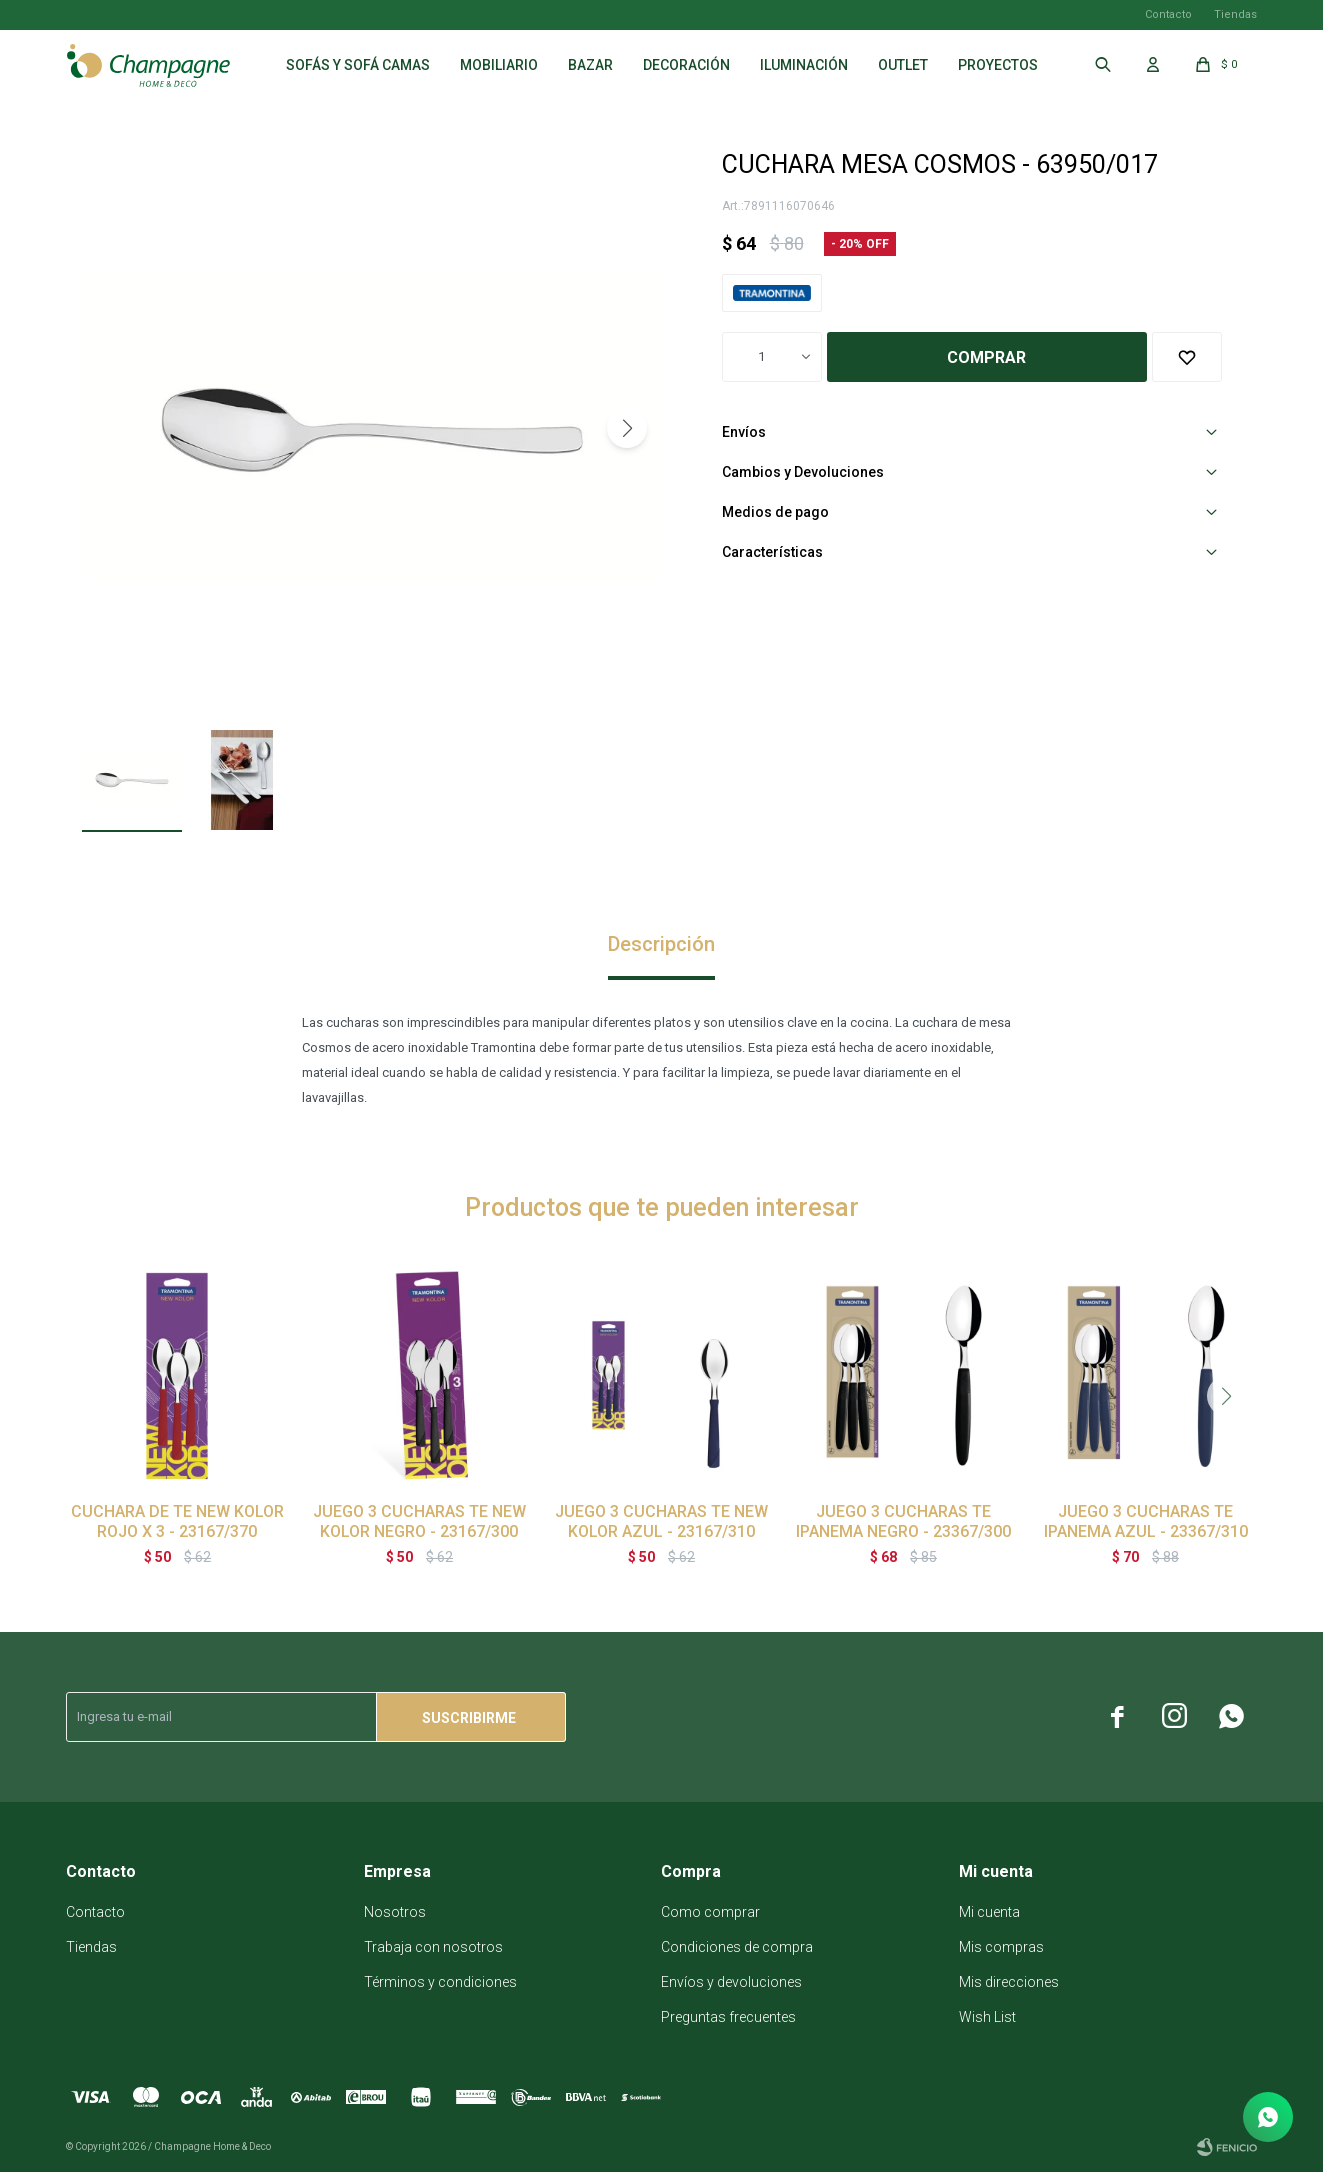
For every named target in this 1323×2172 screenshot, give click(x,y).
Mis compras (1001, 1947)
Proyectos (998, 65)
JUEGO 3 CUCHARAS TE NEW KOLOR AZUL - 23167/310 (661, 1521)
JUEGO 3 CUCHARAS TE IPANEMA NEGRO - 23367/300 (903, 1521)
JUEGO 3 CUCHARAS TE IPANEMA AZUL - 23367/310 (1146, 1521)
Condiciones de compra (737, 1947)
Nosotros (395, 1912)
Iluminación (804, 65)
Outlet (903, 65)
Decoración (686, 65)
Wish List (987, 2017)
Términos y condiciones (440, 1982)
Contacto (1168, 14)
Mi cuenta (989, 1912)
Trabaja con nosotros (433, 1947)
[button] (627, 428)
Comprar (986, 357)
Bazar (590, 65)
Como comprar (710, 1912)
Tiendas (1235, 14)
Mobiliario (499, 65)
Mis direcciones (1009, 1982)
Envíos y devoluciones (731, 1982)
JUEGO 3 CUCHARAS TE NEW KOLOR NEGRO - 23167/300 (419, 1521)
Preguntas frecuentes (728, 2017)
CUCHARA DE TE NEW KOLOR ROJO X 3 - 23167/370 (177, 1521)
